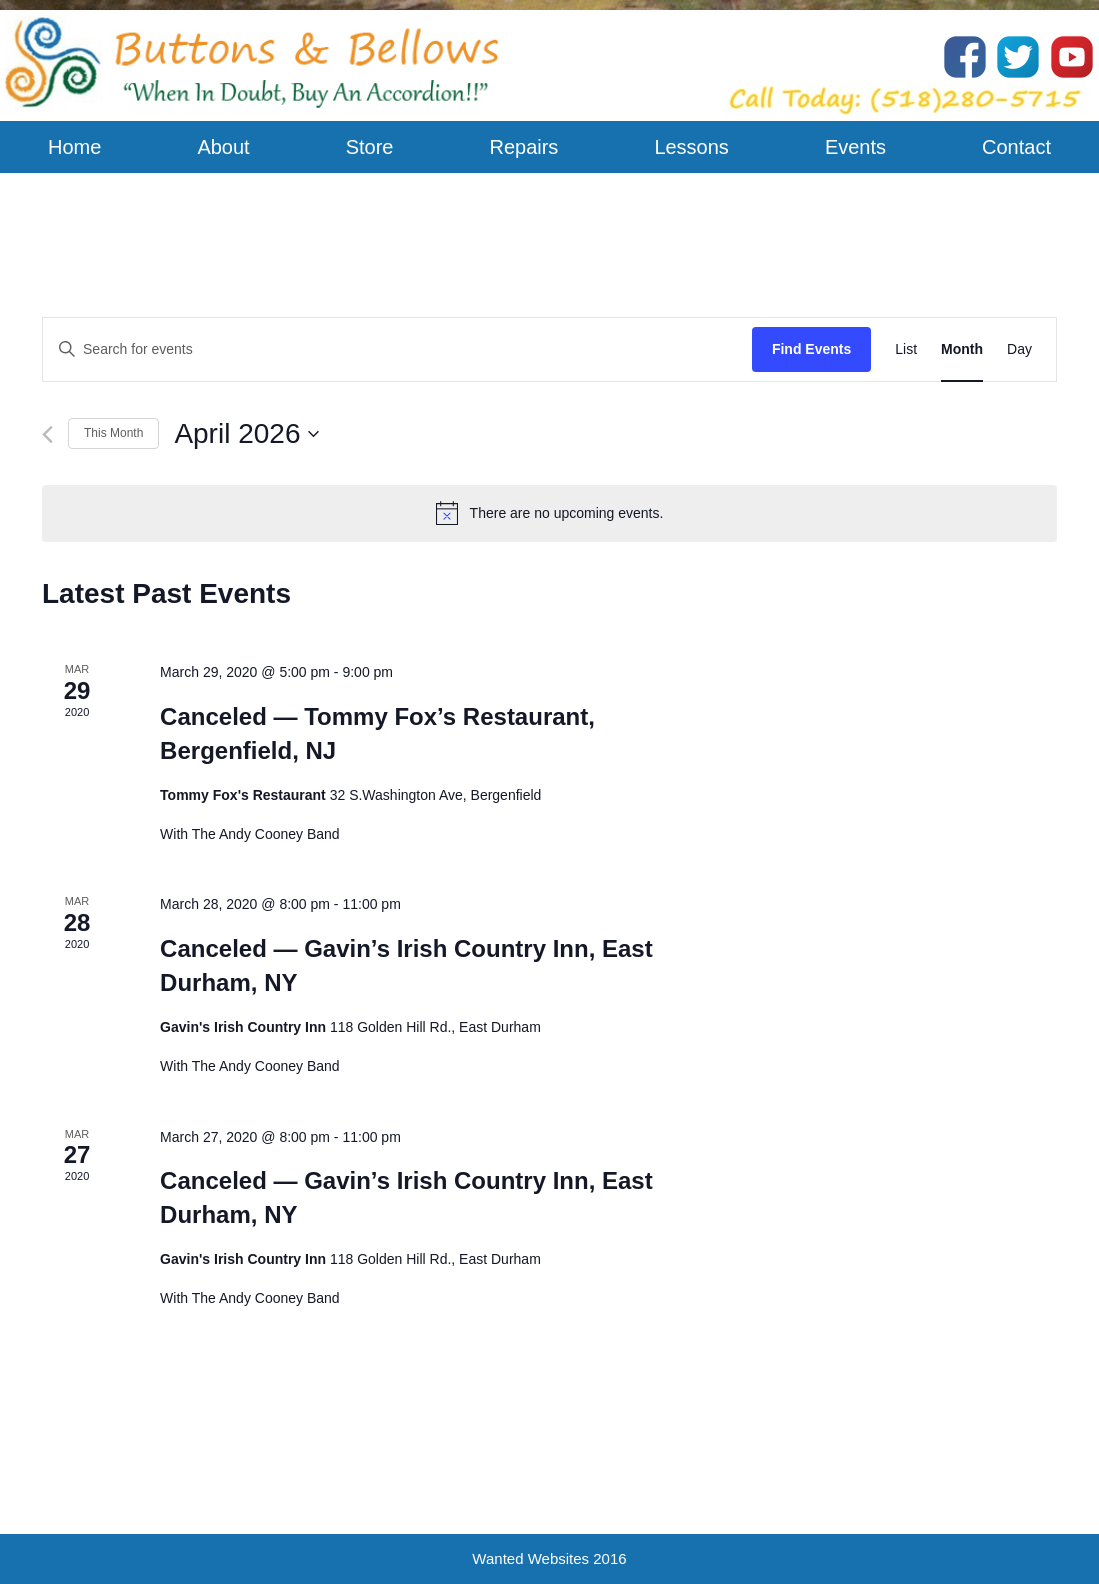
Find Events (811, 349)
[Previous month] (47, 434)
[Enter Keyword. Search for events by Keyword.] (397, 349)
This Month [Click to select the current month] (113, 433)
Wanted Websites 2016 (549, 1558)
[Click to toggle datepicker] (246, 434)
